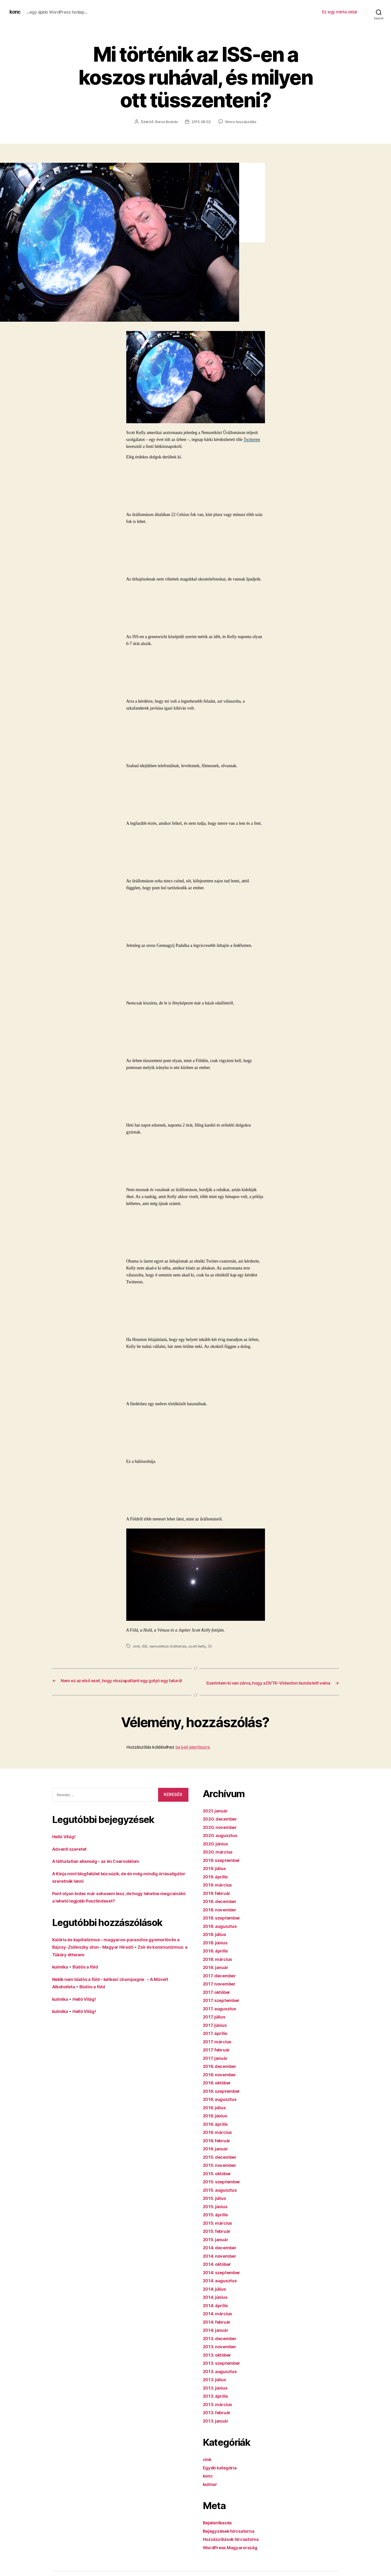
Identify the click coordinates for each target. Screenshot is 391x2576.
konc (16, 12)
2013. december (222, 2345)
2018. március (220, 1965)
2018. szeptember (224, 1924)
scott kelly (199, 1646)
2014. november (222, 2262)
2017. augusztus (222, 2015)
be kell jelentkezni (192, 1753)
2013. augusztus (222, 2378)
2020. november (222, 1833)
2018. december (222, 1907)
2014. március (220, 2320)
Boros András (165, 121)
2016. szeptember (224, 2097)
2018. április (217, 1957)
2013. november (222, 2353)
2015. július (216, 2204)
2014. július (217, 2295)
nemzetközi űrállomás (169, 1646)
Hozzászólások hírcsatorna (235, 2545)
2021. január (217, 1817)
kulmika (61, 1973)
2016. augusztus (222, 2105)
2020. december (222, 1825)
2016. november (222, 2081)
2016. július (216, 2114)
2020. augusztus (223, 1841)
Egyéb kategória (222, 2474)
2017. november (222, 1990)
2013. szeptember (224, 2369)
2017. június (217, 2031)
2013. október (219, 2361)
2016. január (217, 2155)
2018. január (217, 1973)
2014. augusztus (222, 2287)
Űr (212, 1646)
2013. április (217, 2402)
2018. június (217, 1949)
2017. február (218, 2056)
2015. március (219, 2229)
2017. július (216, 2023)
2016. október (219, 2089)
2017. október (219, 1998)
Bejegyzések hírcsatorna (233, 2537)
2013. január (217, 2427)
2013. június (217, 2394)
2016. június (217, 2122)
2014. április (217, 2312)
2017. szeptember (224, 2006)
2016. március (219, 2138)
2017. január (217, 2064)
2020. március (220, 1858)
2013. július (216, 2386)
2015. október (219, 2180)
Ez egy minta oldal (339, 11)
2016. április (217, 2130)
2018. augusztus (222, 1932)
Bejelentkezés (220, 2529)
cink (136, 1646)
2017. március (219, 2048)
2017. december (222, 1982)
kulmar (211, 2490)
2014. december (222, 2254)
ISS (145, 1646)
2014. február (219, 2328)
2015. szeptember (224, 2188)
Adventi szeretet (72, 1855)
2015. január (217, 2246)
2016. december (222, 2072)
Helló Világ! (66, 1843)
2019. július (216, 1874)
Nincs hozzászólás (242, 121)
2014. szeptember (224, 2279)
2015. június (217, 2213)
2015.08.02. (201, 121)
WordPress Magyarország (234, 2554)
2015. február (219, 2237)
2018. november (222, 1916)
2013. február (219, 2419)
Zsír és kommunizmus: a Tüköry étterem (100, 1961)
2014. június (217, 2303)
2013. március (219, 2410)
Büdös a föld (90, 1973)
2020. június (217, 1850)
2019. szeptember (224, 1866)
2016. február (219, 2147)
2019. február (219, 1899)
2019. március (219, 1891)
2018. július (217, 1940)
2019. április (217, 1883)
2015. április (217, 2221)
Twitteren (251, 439)
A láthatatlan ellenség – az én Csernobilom (103, 1867)
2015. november (222, 2171)
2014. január (217, 2336)
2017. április (217, 2039)
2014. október (219, 2270)
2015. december (222, 2163)
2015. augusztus (222, 2196)
